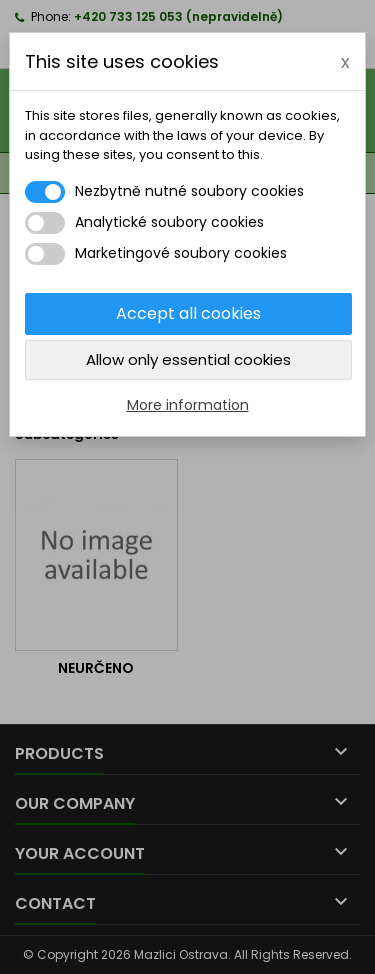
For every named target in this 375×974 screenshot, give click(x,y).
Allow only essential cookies (188, 359)
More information (188, 405)
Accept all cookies (188, 313)
